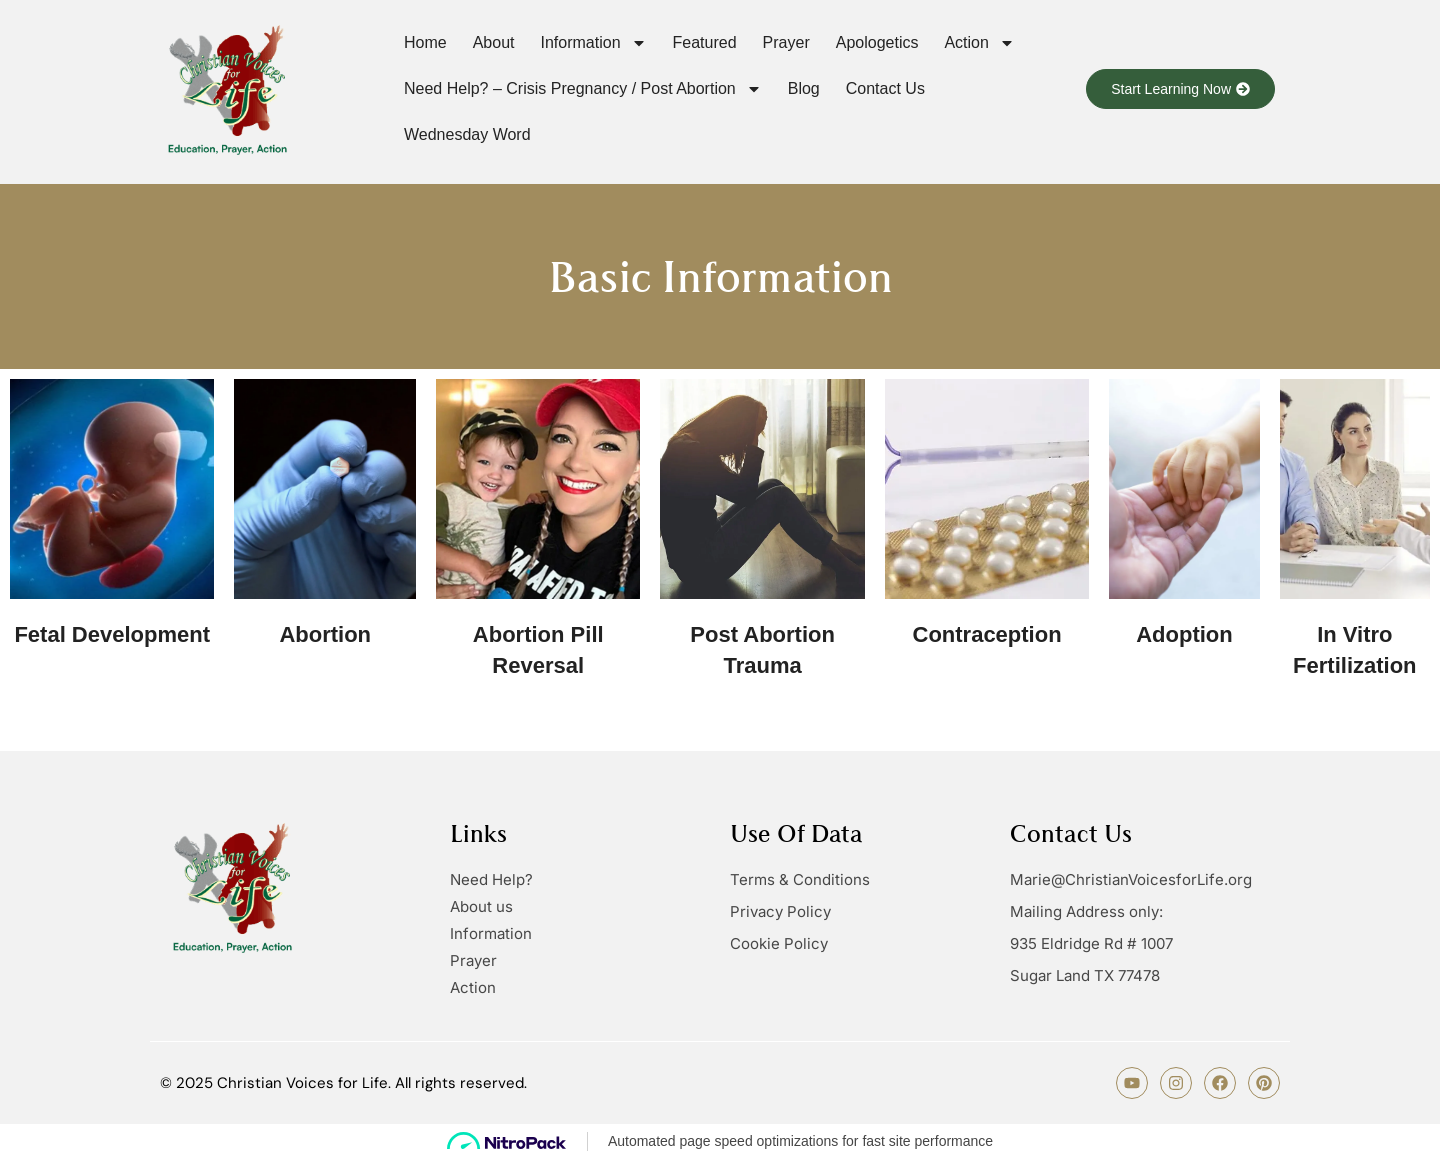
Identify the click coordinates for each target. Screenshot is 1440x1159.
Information (594, 43)
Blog (804, 88)
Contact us (885, 88)
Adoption (1184, 634)
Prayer (786, 42)
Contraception (987, 634)
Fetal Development (112, 634)
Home (425, 42)
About (494, 42)
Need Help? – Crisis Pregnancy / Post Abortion (583, 89)
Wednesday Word (467, 134)
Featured (705, 42)
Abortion (325, 634)
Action (979, 43)
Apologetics (877, 42)
